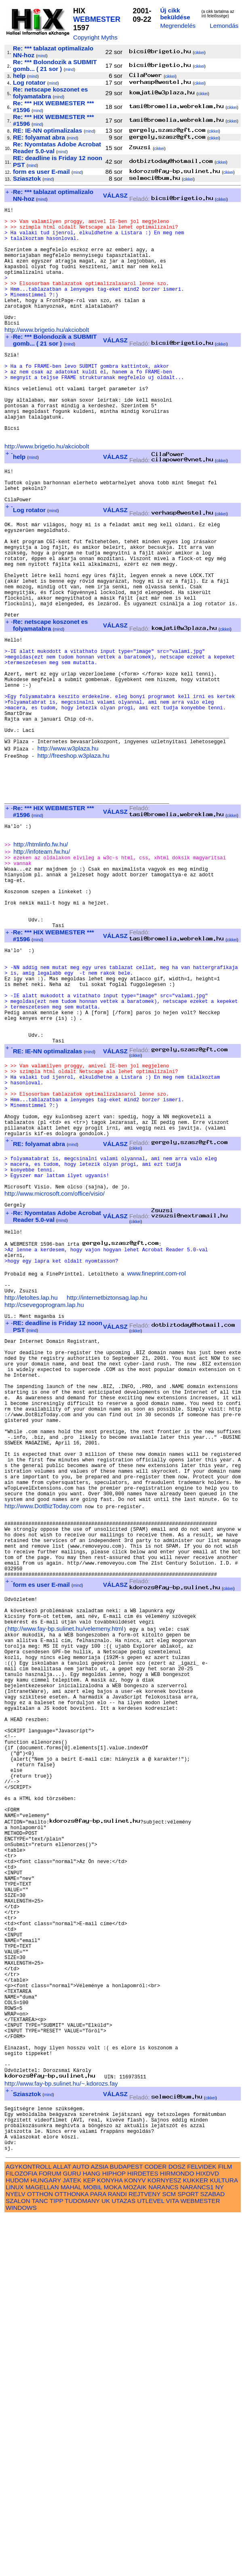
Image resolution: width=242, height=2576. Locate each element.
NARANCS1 (197, 2546)
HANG (92, 2532)
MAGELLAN (42, 2546)
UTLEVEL (150, 2560)
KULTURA (224, 2539)
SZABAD (212, 2553)
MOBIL (92, 2546)
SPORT (187, 2553)
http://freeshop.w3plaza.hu (73, 857)
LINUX (15, 2546)
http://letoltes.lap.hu (31, 1491)
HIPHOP (114, 2532)
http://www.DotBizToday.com (43, 1738)
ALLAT (62, 2525)
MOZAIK (135, 2546)
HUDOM (17, 2539)
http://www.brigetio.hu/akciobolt (46, 356)
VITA (172, 2560)
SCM (169, 2553)
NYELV (15, 2553)
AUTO (80, 2525)
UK (105, 2560)
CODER (156, 2525)
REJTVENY (144, 2553)
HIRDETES (142, 2532)
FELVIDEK (201, 2525)
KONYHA (109, 2539)
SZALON (18, 2560)
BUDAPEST (126, 2525)
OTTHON (40, 2553)
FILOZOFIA (21, 2532)
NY (219, 2546)
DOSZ (176, 2525)
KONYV (135, 2539)
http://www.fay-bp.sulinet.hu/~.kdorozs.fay (61, 2431)
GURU (72, 2532)
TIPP (56, 2560)
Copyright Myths (95, 37)
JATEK (72, 2539)
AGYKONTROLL (28, 2525)
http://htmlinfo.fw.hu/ (40, 960)
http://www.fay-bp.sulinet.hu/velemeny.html (65, 1883)
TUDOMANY (82, 2560)
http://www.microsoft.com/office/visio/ (54, 1372)
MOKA (113, 2546)
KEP (89, 2539)
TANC (40, 2560)
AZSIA (99, 2525)
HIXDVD (207, 2532)
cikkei (199, 52)
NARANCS (163, 2546)
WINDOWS (21, 2566)
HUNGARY (46, 2539)
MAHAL (71, 2546)
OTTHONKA (71, 2553)
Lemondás (224, 25)
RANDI (117, 2553)
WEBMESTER (96, 19)
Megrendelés (178, 25)
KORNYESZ (164, 2539)
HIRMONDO (177, 2532)
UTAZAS (124, 2560)
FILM (225, 2525)
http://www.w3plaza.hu (67, 849)
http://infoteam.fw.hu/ (41, 967)
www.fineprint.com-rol (156, 1463)
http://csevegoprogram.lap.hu (44, 1498)
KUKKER (195, 2539)
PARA (98, 2553)
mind (42, 56)
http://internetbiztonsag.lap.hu (107, 1491)
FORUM (50, 2532)
